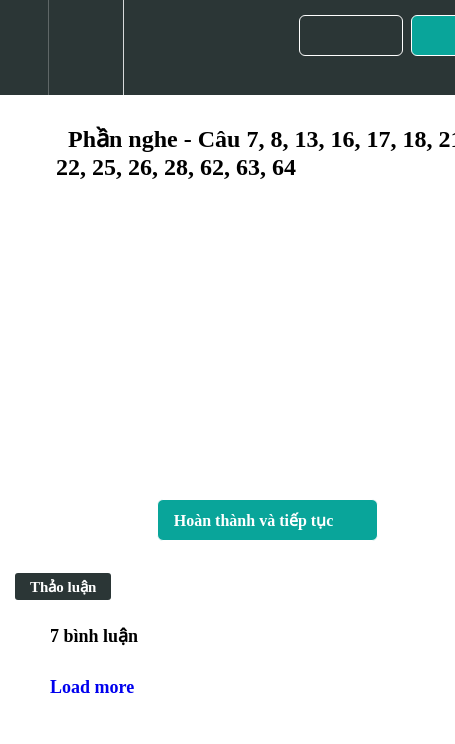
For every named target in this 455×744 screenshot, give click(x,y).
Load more (92, 687)
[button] (24, 47)
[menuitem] (85, 47)
